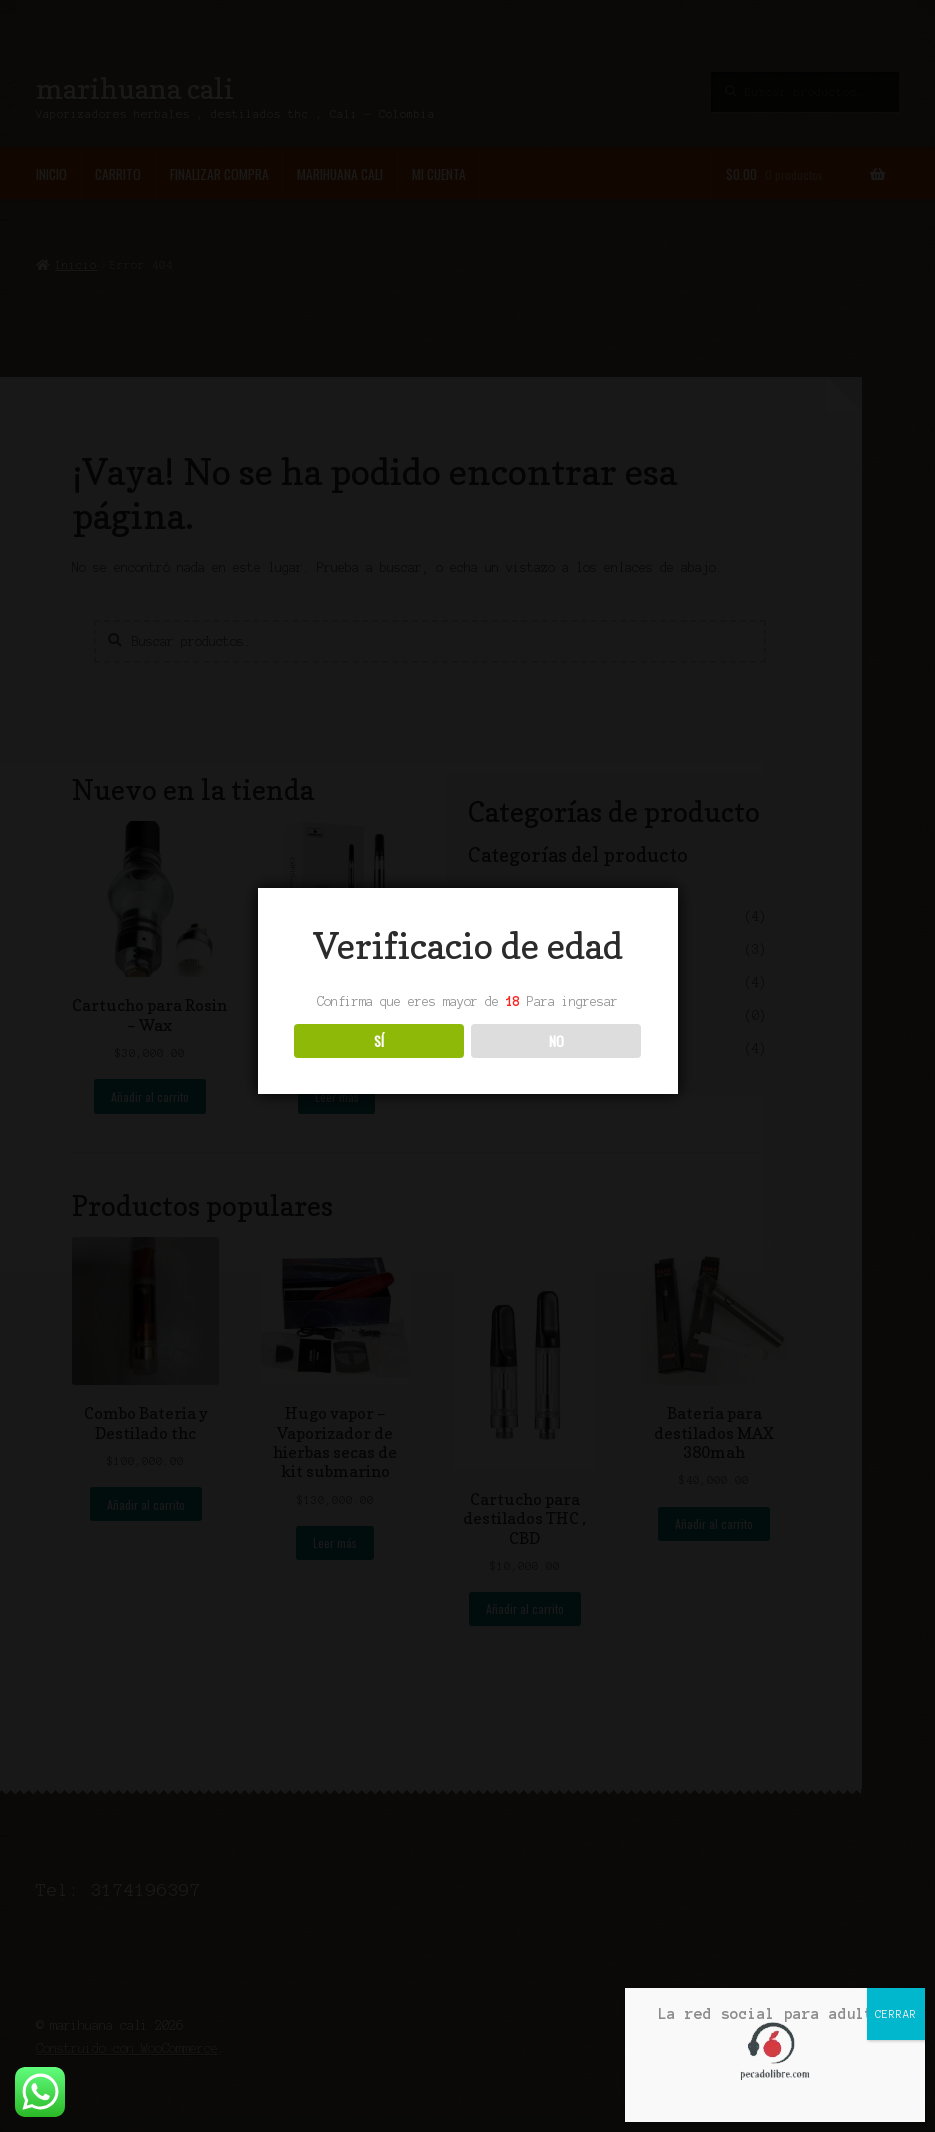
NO (556, 1041)
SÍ (379, 1041)
